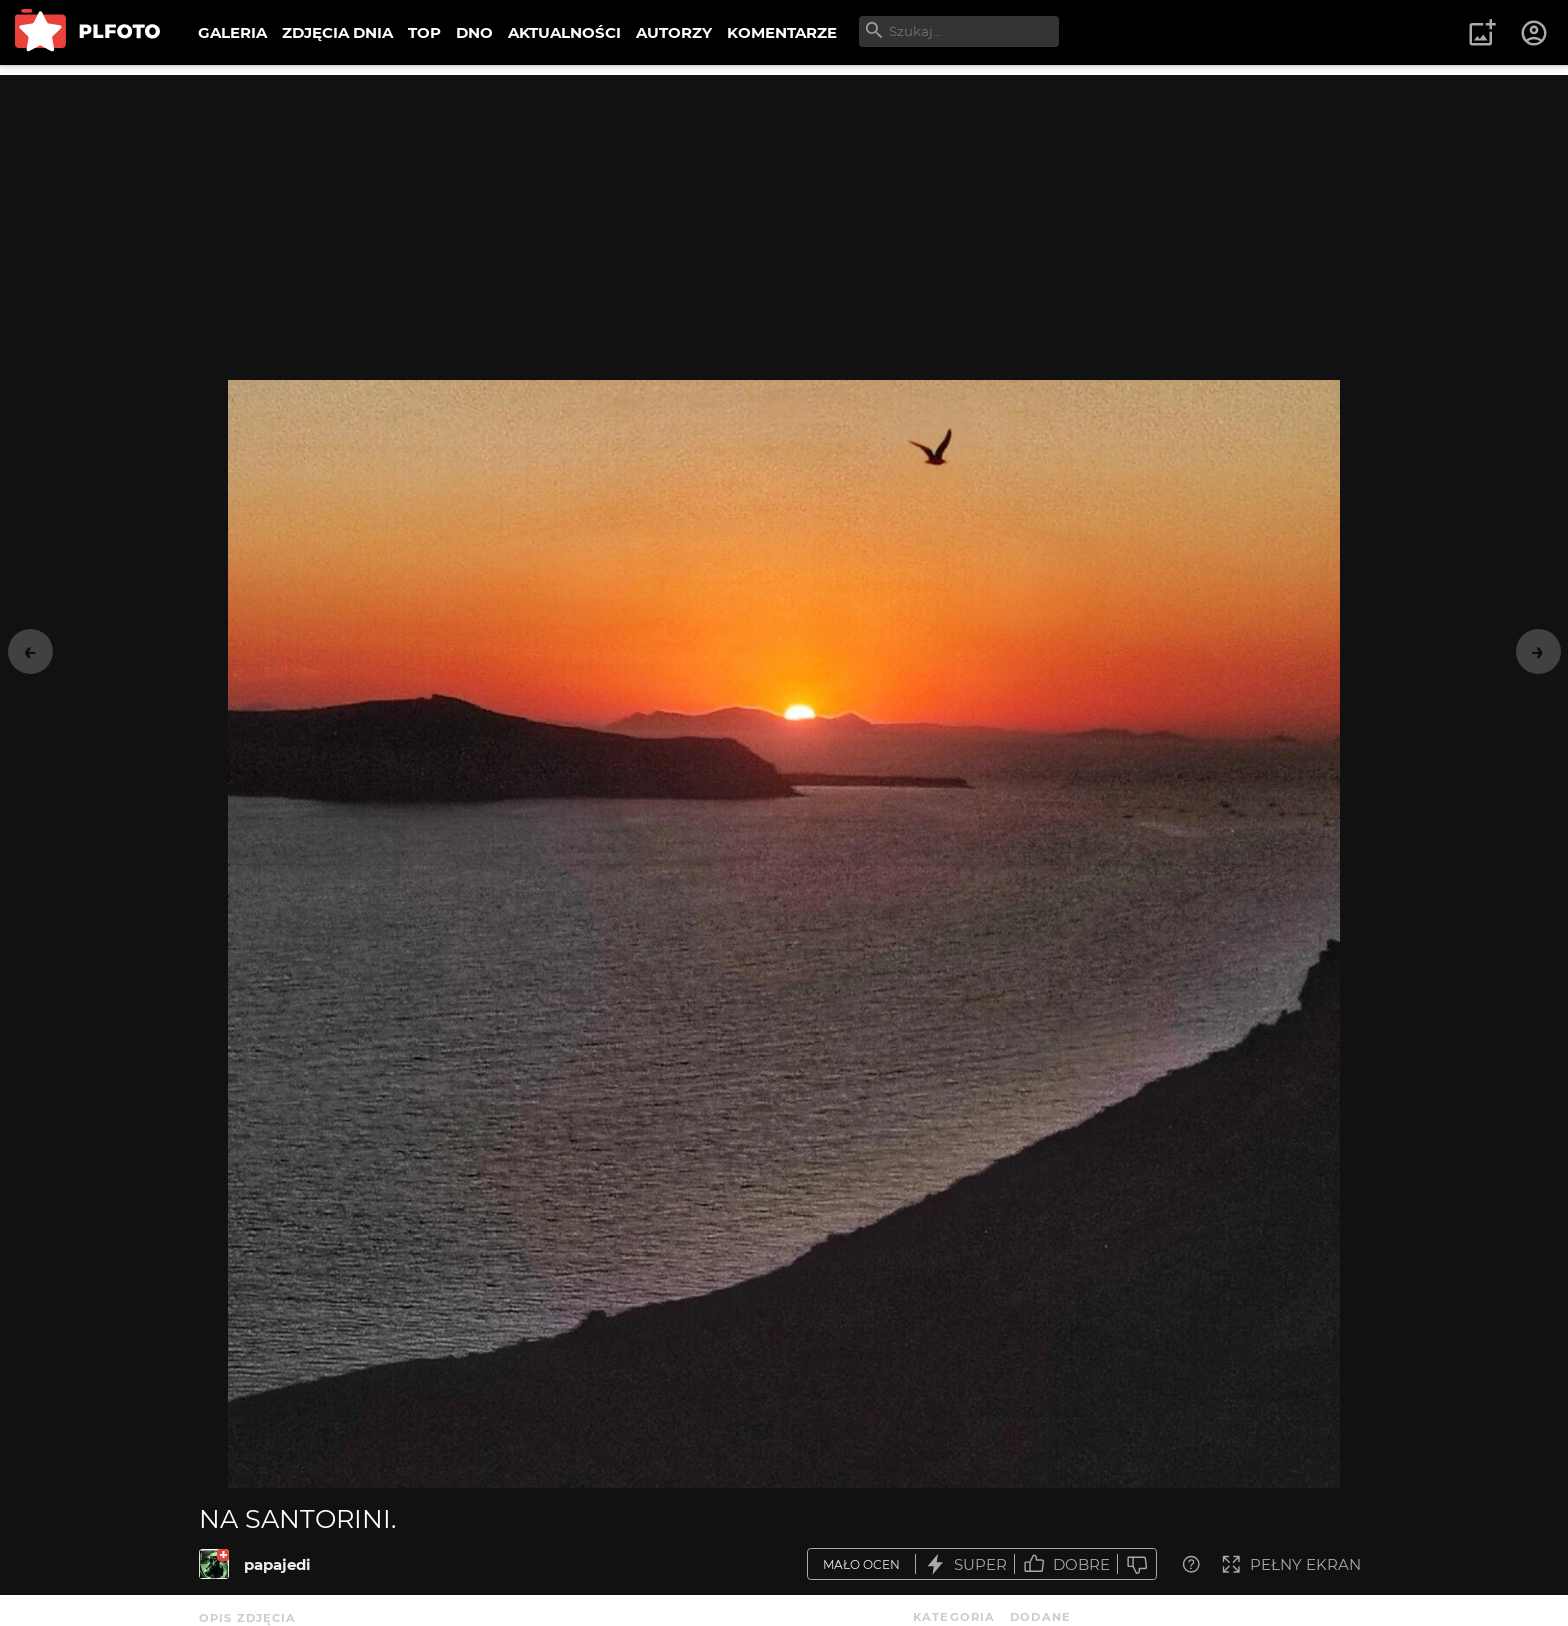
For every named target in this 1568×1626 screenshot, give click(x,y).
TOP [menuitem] (424, 32)
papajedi (277, 1564)
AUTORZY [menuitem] (674, 32)
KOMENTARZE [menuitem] (782, 32)
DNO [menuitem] (474, 32)
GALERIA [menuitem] (232, 32)
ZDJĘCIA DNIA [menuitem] (337, 32)
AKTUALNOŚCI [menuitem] (564, 32)
